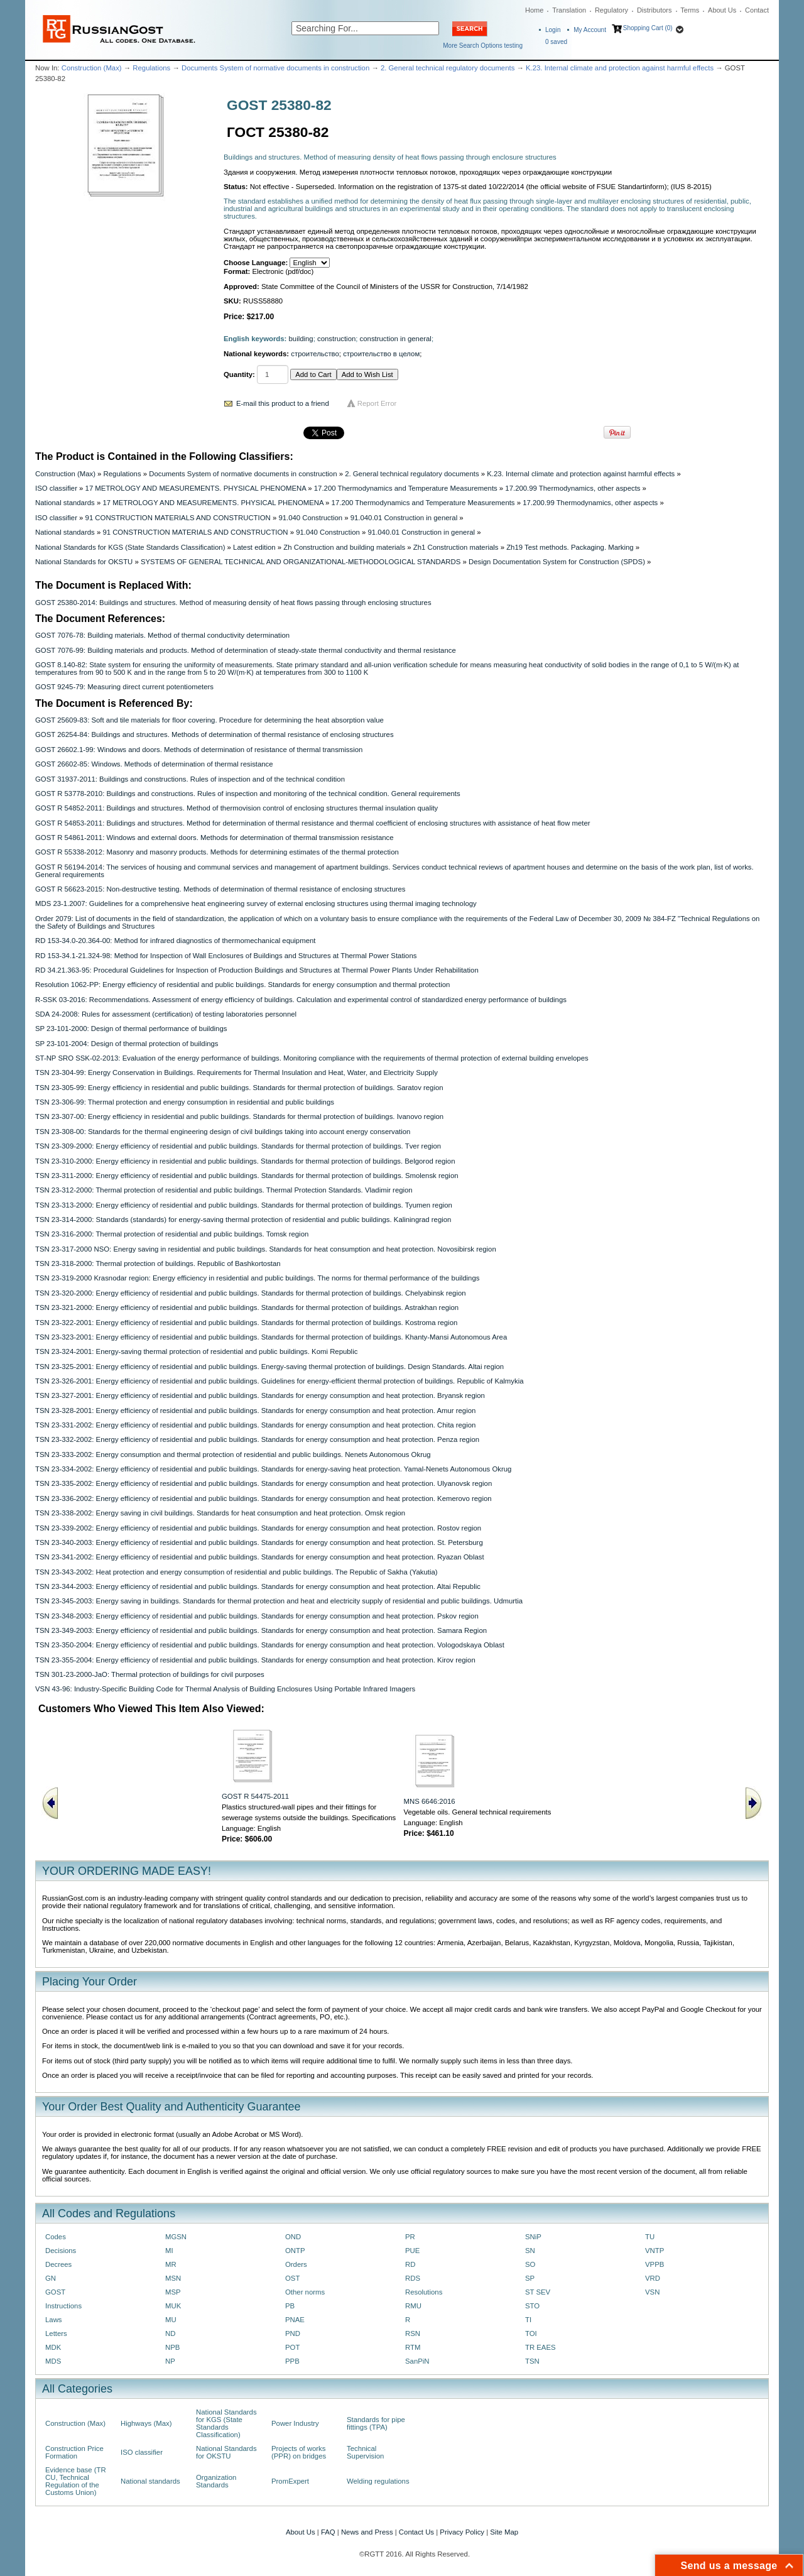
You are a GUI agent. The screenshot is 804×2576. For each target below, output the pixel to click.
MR (171, 2264)
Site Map (504, 2532)
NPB (172, 2347)
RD (410, 2264)
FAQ (328, 2532)
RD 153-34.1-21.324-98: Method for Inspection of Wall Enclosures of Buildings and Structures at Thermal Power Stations (225, 955)
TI (528, 2319)
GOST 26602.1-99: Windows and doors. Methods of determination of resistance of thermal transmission (198, 749)
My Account (589, 29)
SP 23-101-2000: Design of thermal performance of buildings (131, 1028)
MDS (53, 2361)
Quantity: (239, 374)
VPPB (654, 2264)
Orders (296, 2264)
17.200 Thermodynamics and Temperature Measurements (405, 488)
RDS (412, 2278)
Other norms (305, 2292)
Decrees (58, 2264)
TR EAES (540, 2347)
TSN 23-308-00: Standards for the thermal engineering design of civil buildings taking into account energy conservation (222, 1131)
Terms (689, 10)
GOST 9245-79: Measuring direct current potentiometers (124, 686)
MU (171, 2319)
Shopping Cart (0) (648, 28)
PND (292, 2333)
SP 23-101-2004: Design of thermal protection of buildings (127, 1043)
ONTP (295, 2250)
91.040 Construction (310, 517)
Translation (569, 10)
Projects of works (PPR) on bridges (298, 2452)
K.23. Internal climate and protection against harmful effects (620, 68)
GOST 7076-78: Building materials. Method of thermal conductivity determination (162, 635)
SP (530, 2278)
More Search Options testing (483, 45)
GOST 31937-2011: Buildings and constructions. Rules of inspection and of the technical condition (190, 779)
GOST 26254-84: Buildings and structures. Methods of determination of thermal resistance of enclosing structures (214, 734)
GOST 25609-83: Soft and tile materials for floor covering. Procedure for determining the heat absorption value (209, 720)
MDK (53, 2347)
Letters (56, 2333)
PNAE (295, 2319)
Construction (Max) (92, 68)
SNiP (533, 2236)
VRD (652, 2278)
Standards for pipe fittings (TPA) (376, 2423)
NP (170, 2361)
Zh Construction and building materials (344, 547)
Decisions (60, 2250)
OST (292, 2278)
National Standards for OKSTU (84, 561)
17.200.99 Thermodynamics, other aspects (572, 488)
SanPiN (417, 2361)
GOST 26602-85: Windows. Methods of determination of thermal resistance (154, 764)
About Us (722, 10)
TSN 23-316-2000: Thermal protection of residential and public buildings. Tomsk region (171, 1234)
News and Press (367, 2532)
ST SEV (537, 2292)
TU (650, 2236)
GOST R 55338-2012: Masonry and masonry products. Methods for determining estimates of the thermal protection (217, 852)
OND (293, 2236)
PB (290, 2306)
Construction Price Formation (74, 2452)
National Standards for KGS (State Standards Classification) (130, 547)
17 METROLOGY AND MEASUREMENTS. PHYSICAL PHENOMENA (196, 488)
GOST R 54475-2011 (255, 1796)
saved (556, 41)
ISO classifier (56, 488)
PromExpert (290, 2481)
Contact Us (416, 2532)
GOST (55, 2292)
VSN (652, 2292)
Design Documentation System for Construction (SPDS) (557, 561)
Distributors (654, 10)
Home (534, 10)
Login (552, 29)
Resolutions (423, 2292)
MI (169, 2250)
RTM (412, 2347)
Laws (53, 2319)
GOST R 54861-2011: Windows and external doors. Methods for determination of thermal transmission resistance (214, 837)
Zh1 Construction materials (456, 547)
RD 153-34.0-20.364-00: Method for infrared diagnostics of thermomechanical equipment (175, 940)
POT (292, 2347)
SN (530, 2250)
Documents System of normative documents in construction (275, 68)
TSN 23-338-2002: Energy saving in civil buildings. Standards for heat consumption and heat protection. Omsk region (220, 1513)
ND (170, 2333)
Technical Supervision (365, 2452)
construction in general (396, 338)
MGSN (176, 2236)
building (301, 338)
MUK (173, 2306)
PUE (412, 2250)
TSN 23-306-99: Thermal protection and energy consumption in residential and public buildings (184, 1102)
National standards (65, 502)
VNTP (654, 2250)
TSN (532, 2361)
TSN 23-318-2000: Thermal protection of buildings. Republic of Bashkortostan (158, 1263)
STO (532, 2306)
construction (336, 338)
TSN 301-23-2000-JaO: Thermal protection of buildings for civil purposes (149, 1674)
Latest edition (254, 547)
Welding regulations (378, 2481)
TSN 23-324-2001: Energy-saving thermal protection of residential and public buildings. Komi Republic (196, 1351)
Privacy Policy (462, 2532)
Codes (55, 2236)
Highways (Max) (146, 2423)
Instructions (63, 2306)
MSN (173, 2278)
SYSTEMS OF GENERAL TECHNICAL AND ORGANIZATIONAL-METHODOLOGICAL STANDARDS (300, 561)
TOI (531, 2333)
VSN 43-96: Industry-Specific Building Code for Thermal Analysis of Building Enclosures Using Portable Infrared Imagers (225, 1689)
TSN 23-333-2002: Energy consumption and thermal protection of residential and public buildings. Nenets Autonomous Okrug (233, 1454)
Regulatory (611, 10)
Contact (757, 10)
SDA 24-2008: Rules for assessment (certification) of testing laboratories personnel (165, 1014)
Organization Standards (216, 2481)
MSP (173, 2292)
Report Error (377, 403)
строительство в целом (381, 353)
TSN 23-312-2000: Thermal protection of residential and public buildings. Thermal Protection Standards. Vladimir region (224, 1190)
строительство (315, 353)
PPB (292, 2361)
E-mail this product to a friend (282, 403)
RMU (413, 2306)
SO (530, 2264)
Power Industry (295, 2423)
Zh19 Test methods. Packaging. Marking (569, 547)
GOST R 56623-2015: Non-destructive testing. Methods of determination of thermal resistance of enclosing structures (220, 889)
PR (410, 2236)
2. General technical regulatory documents (447, 68)
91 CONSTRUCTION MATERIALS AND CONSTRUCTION (178, 517)
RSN (412, 2333)
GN (50, 2278)
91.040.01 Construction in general (404, 517)
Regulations (151, 68)
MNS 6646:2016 (429, 1801)
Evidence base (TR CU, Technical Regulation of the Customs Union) (75, 2481)
